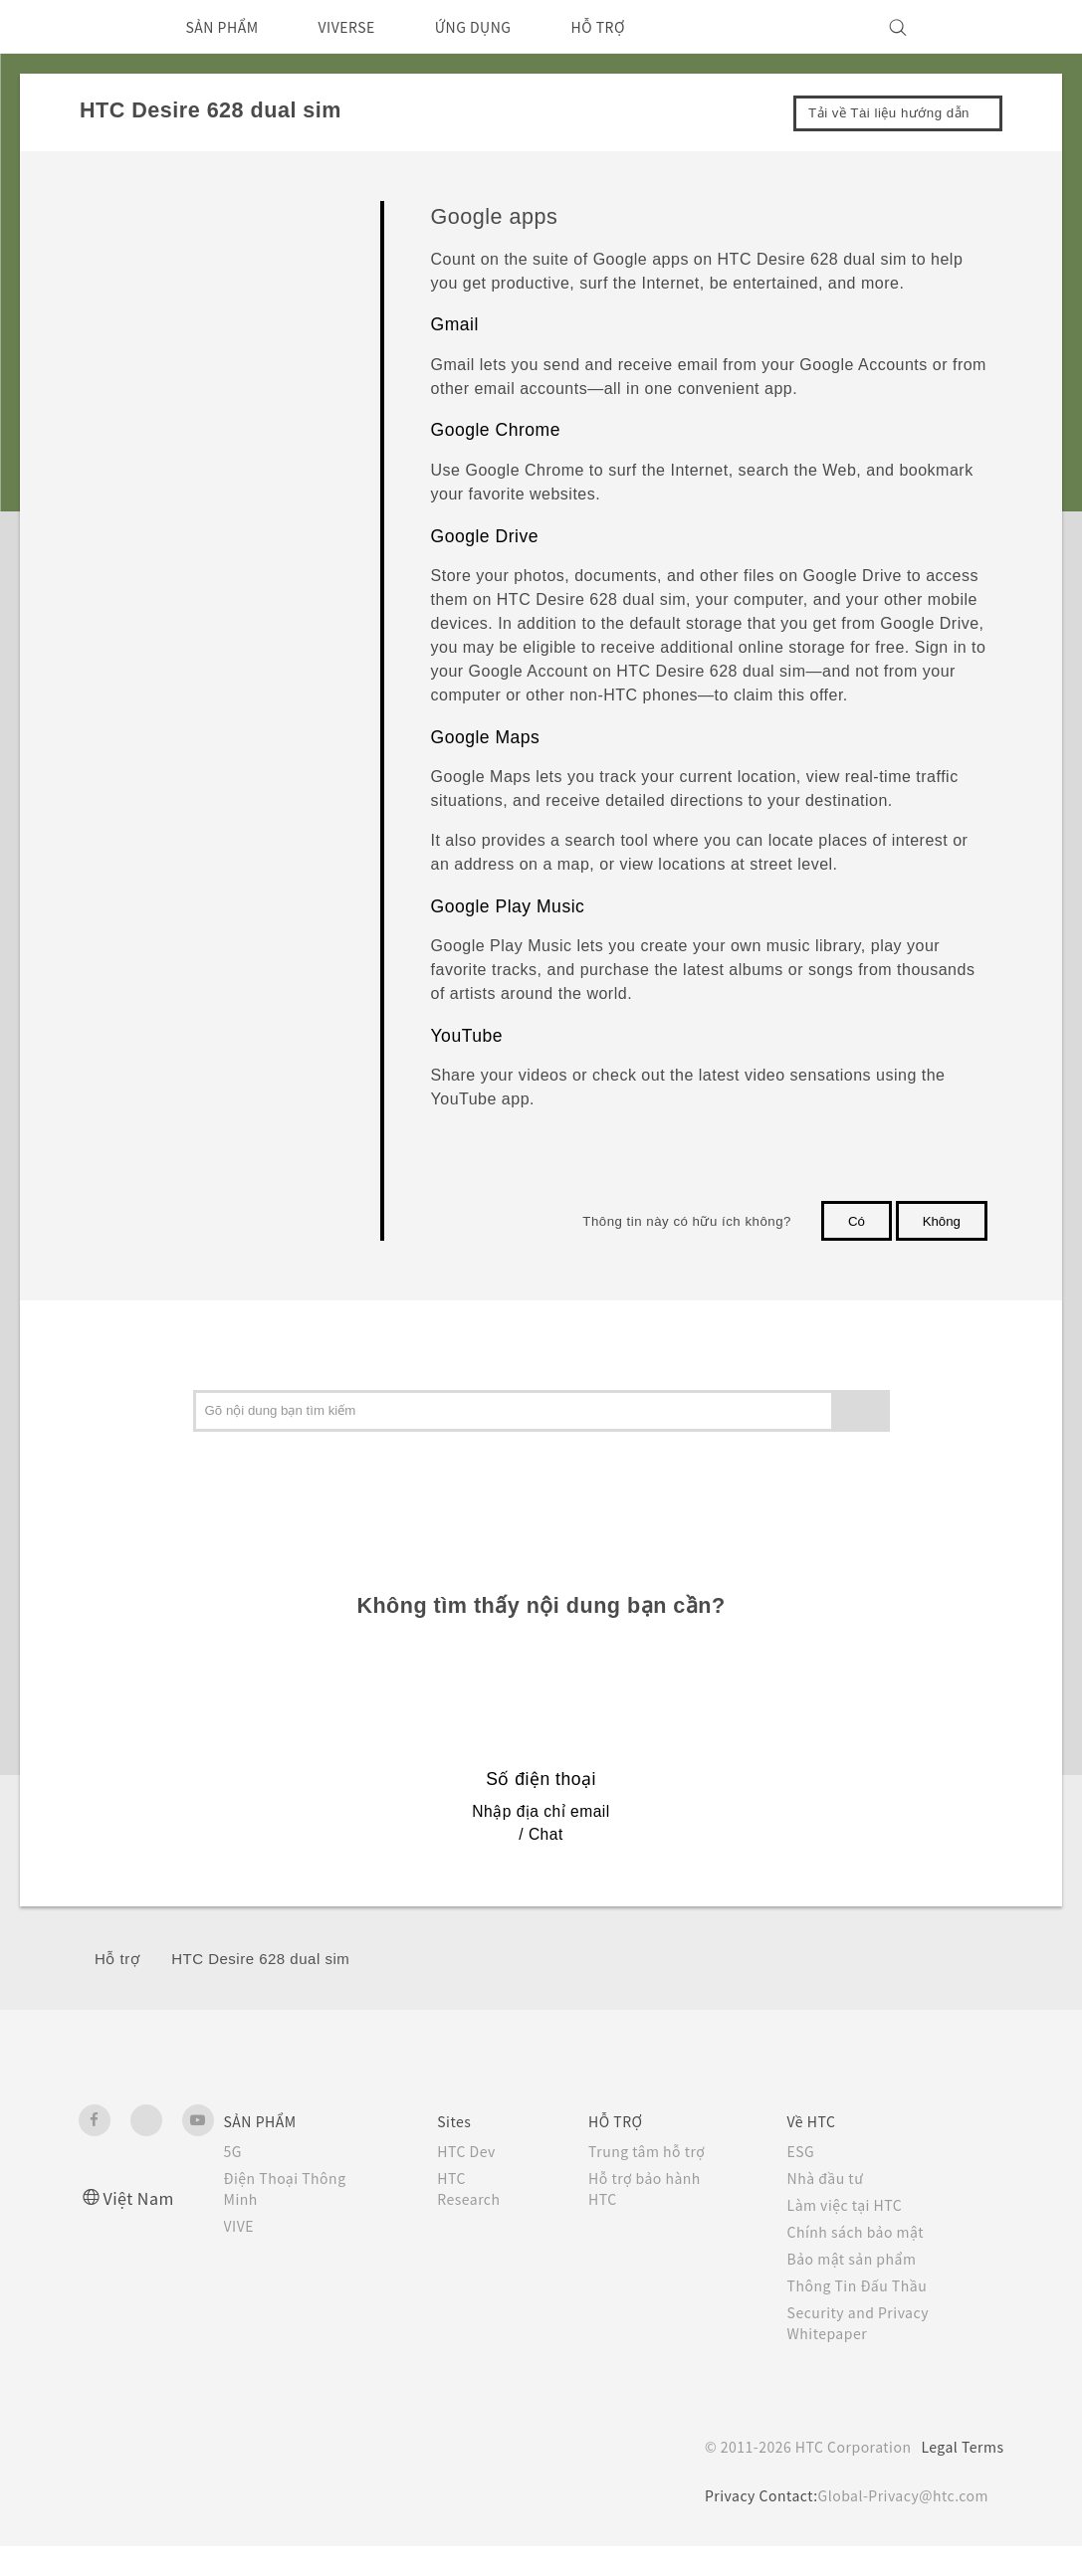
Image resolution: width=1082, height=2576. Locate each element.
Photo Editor (157, 462)
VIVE (242, 2256)
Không (942, 1221)
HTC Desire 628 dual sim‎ (260, 1988)
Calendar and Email (177, 536)
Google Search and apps (191, 573)
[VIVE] (977, 27)
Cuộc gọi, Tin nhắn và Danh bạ (195, 843)
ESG (803, 2181)
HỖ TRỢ (637, 27)
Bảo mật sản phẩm (858, 2288)
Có (856, 1221)
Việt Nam (142, 2227)
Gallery (142, 425)
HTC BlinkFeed (164, 387)
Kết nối (118, 981)
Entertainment (161, 498)
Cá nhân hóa (136, 256)
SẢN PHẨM (229, 27)
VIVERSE (365, 27)
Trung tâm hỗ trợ (652, 2181)
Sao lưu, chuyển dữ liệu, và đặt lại (207, 935)
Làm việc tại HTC (850, 2235)
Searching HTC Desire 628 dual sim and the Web (242, 696)
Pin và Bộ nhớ (140, 890)
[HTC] (102, 27)
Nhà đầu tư (828, 2208)
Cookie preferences (184, 2546)
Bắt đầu (120, 210)
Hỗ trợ (117, 1988)
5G (233, 2181)
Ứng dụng (128, 348)
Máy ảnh (122, 303)
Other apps (153, 799)
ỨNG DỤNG (502, 27)
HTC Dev (468, 2181)
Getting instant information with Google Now (241, 626)
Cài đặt (118, 1028)
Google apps (200, 755)
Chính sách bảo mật (861, 2262)
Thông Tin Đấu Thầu (861, 2315)
